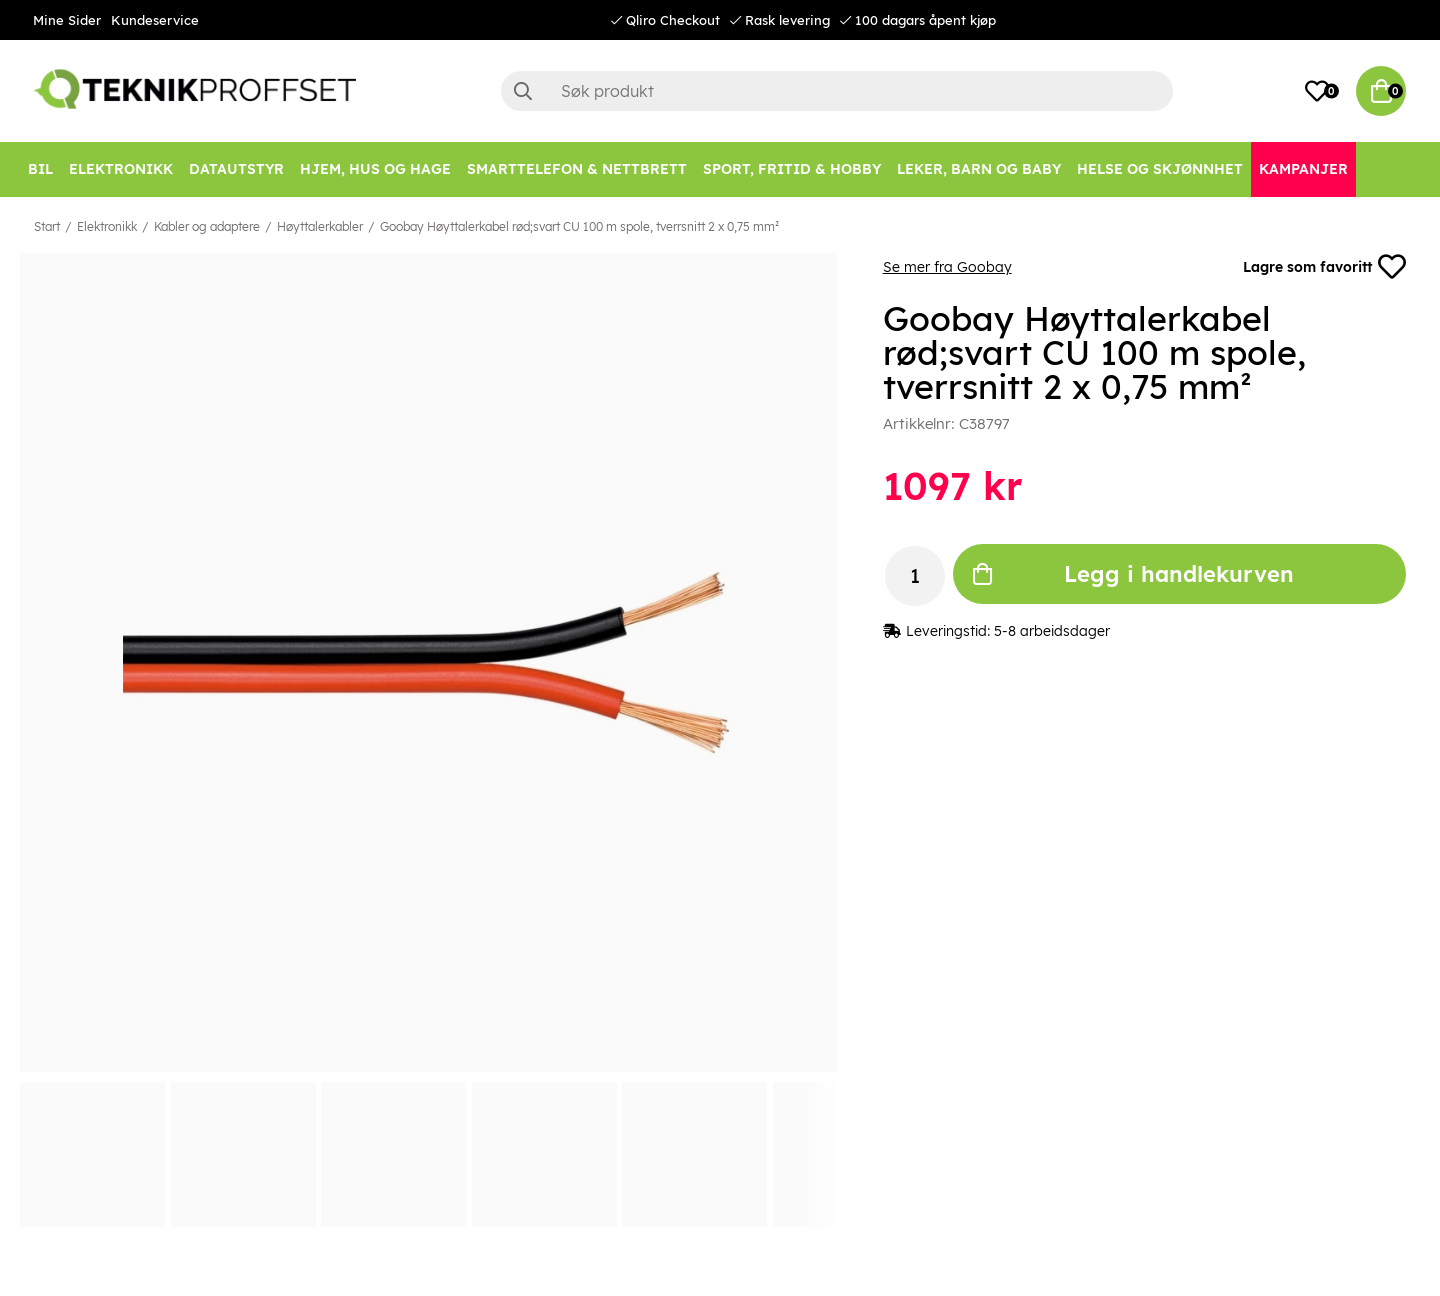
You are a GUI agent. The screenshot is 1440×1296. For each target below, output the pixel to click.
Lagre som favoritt (1324, 267)
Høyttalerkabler (320, 226)
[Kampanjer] (1303, 169)
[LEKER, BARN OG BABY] (979, 169)
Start (47, 226)
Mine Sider (67, 20)
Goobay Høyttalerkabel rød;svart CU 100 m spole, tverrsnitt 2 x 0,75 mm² (579, 226)
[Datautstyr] (236, 169)
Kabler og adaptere (207, 226)
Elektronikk (107, 226)
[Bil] (40, 169)
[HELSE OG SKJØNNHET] (1160, 169)
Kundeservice (155, 20)
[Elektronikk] (121, 169)
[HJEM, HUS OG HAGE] (375, 169)
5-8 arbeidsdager (1052, 631)
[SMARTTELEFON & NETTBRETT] (577, 169)
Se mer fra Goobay (947, 267)
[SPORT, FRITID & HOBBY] (792, 169)
